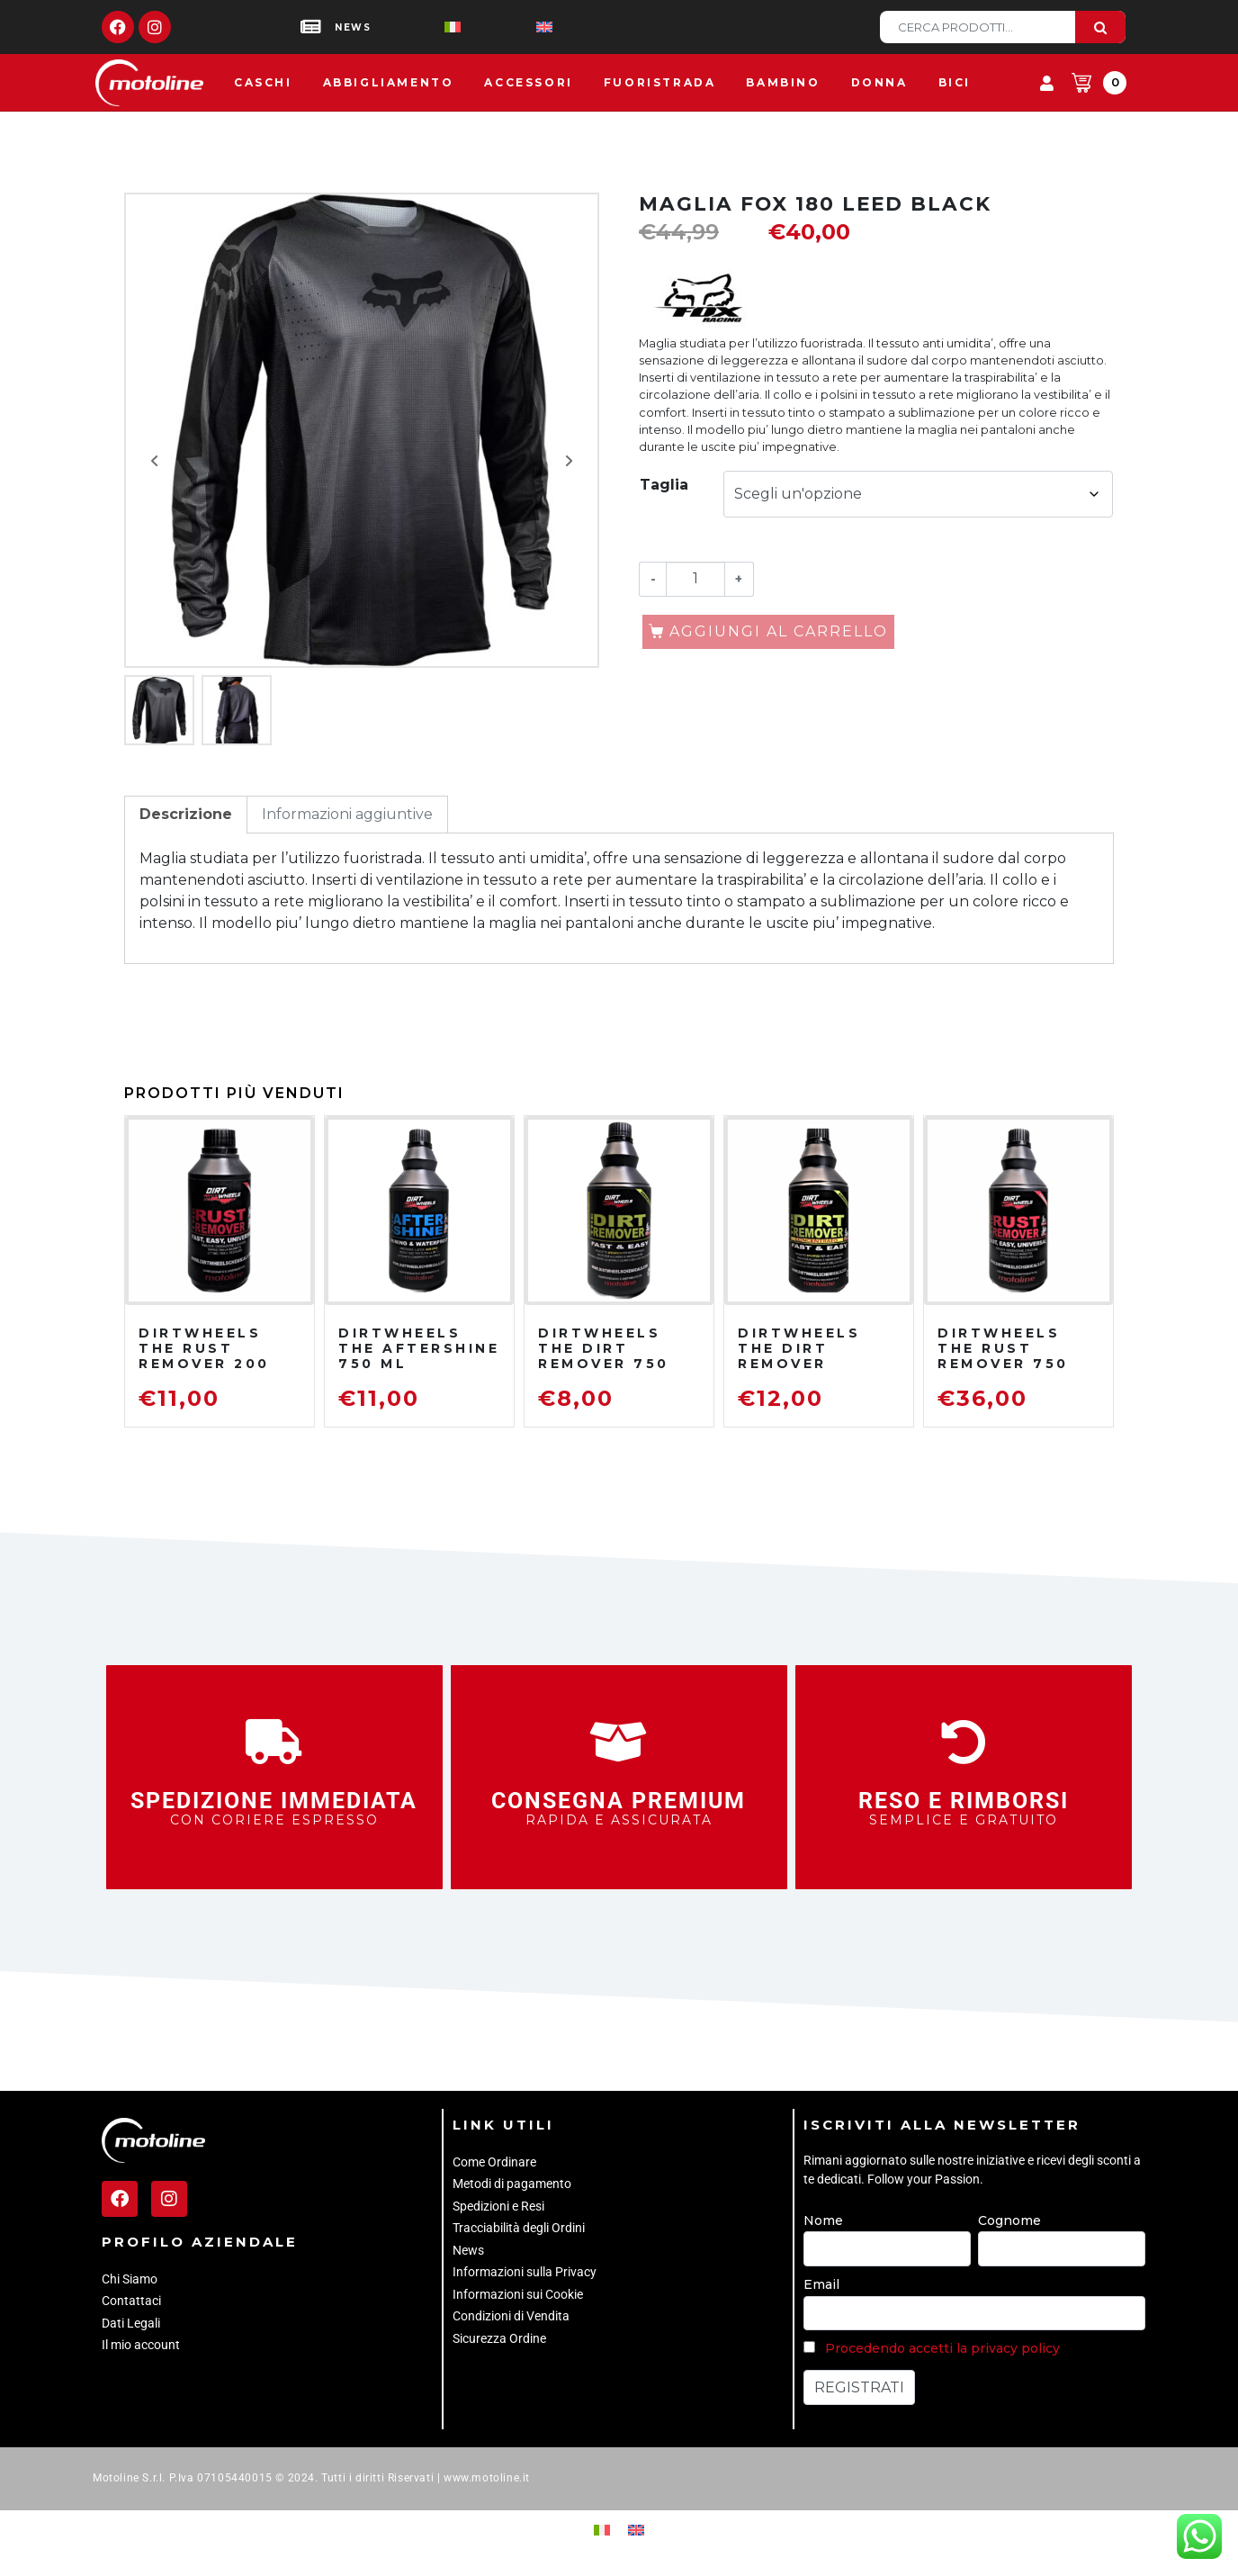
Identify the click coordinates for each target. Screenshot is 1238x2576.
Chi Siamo (129, 2279)
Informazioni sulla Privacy (525, 2272)
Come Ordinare (494, 2162)
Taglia (664, 484)
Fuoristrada (660, 82)
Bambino (783, 82)
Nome (823, 2220)
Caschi (263, 82)
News (468, 2250)
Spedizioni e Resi (498, 2206)
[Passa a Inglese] (515, 27)
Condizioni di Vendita (511, 2316)
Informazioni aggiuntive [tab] (347, 814)
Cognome (1009, 2220)
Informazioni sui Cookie (518, 2294)
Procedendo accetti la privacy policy (942, 2348)
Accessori (528, 82)
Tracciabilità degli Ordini (519, 2227)
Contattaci (131, 2300)
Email (821, 2284)
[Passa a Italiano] (424, 27)
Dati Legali (131, 2323)
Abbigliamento (388, 82)
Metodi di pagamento (512, 2183)
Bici (954, 82)
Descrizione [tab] (185, 814)
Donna (879, 82)
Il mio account (141, 2344)
